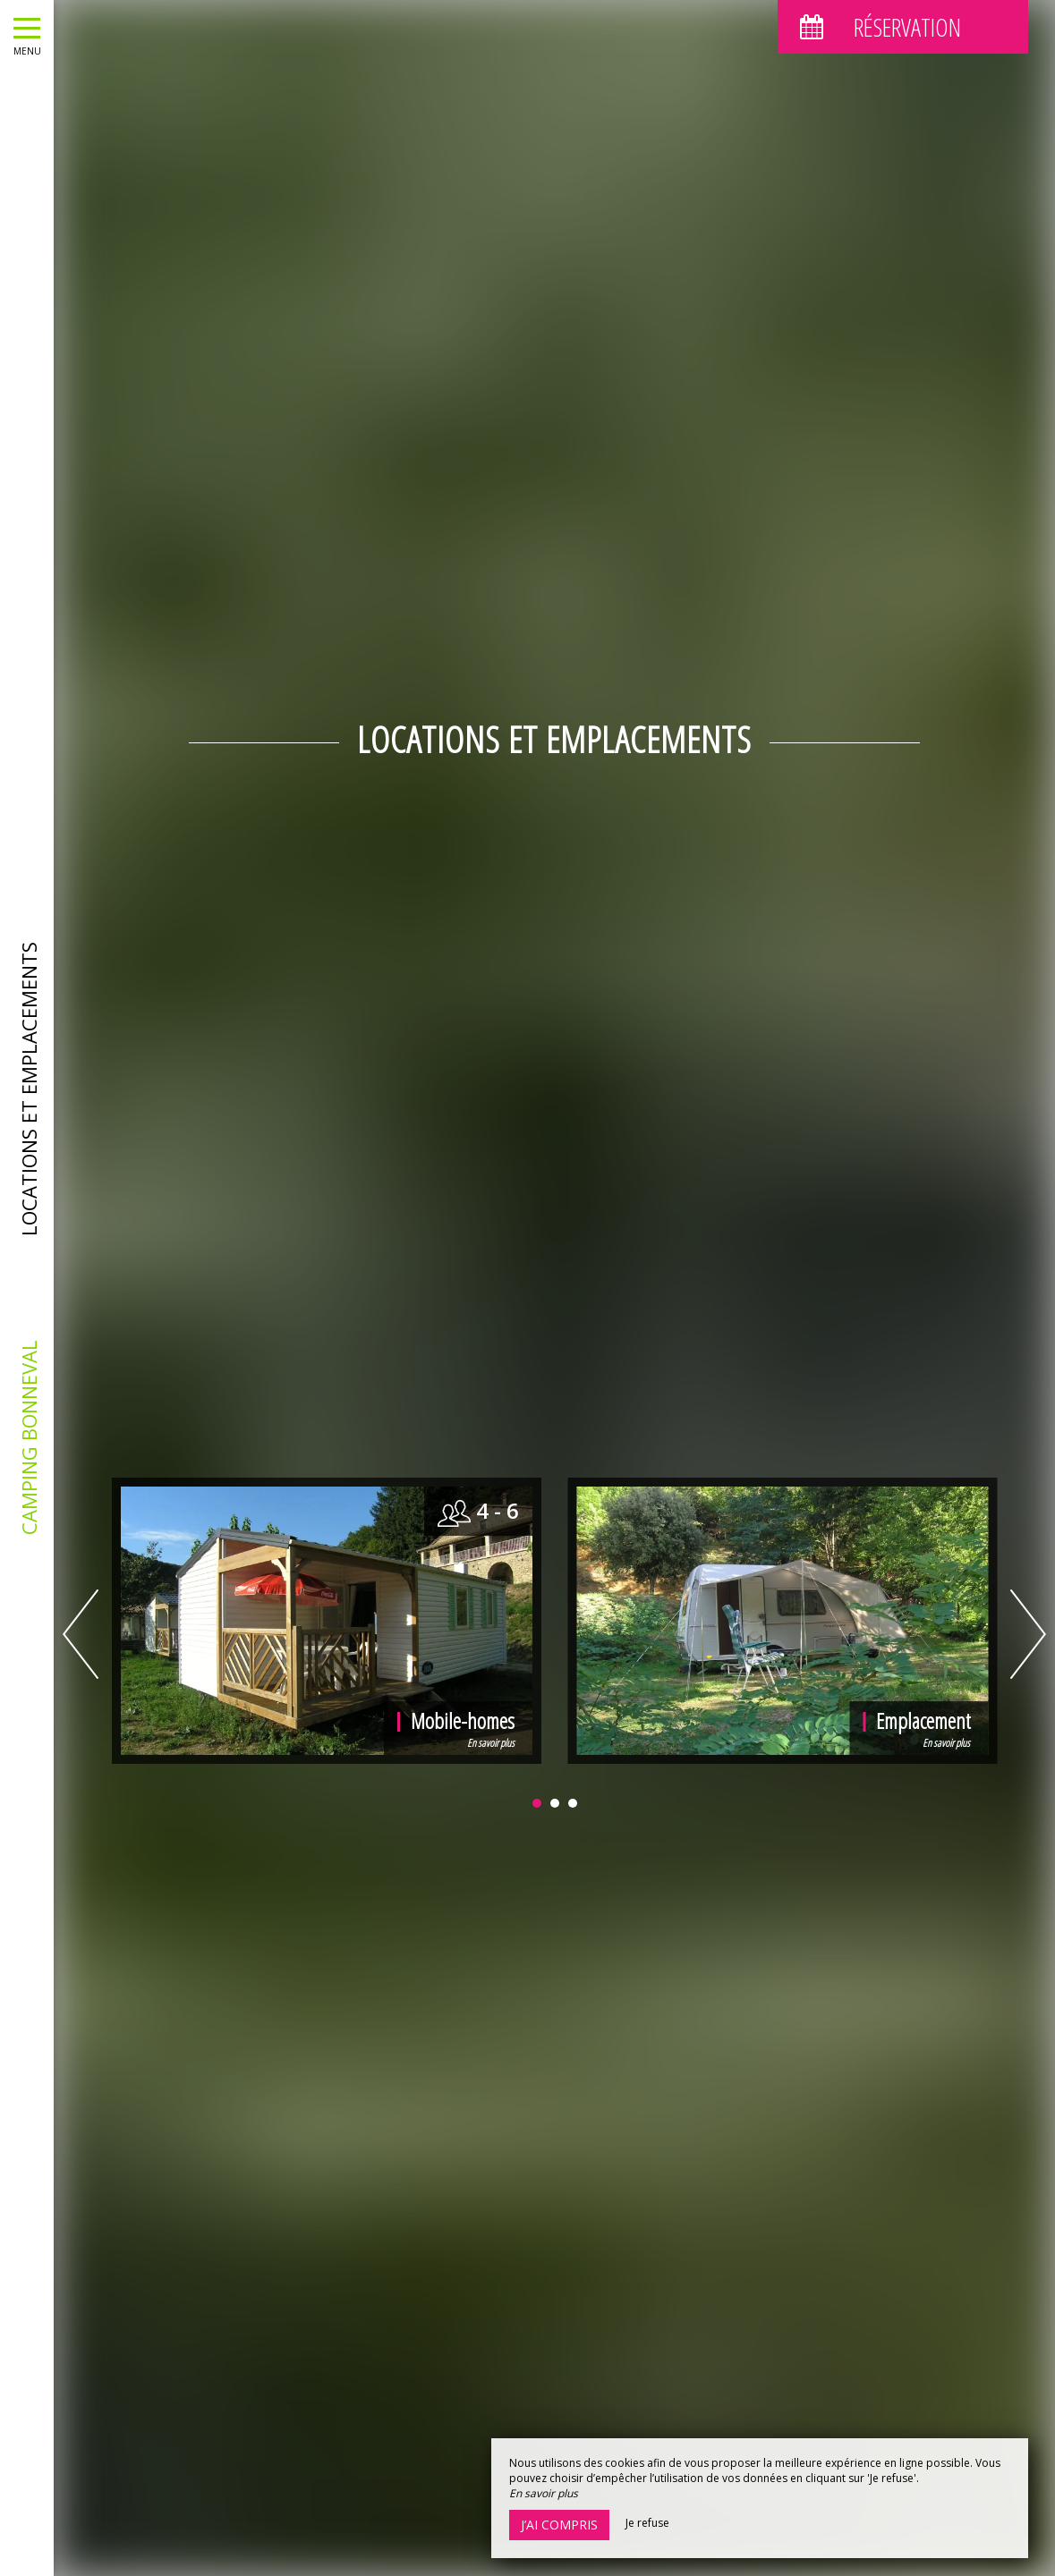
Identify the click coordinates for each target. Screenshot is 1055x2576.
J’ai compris (559, 2524)
